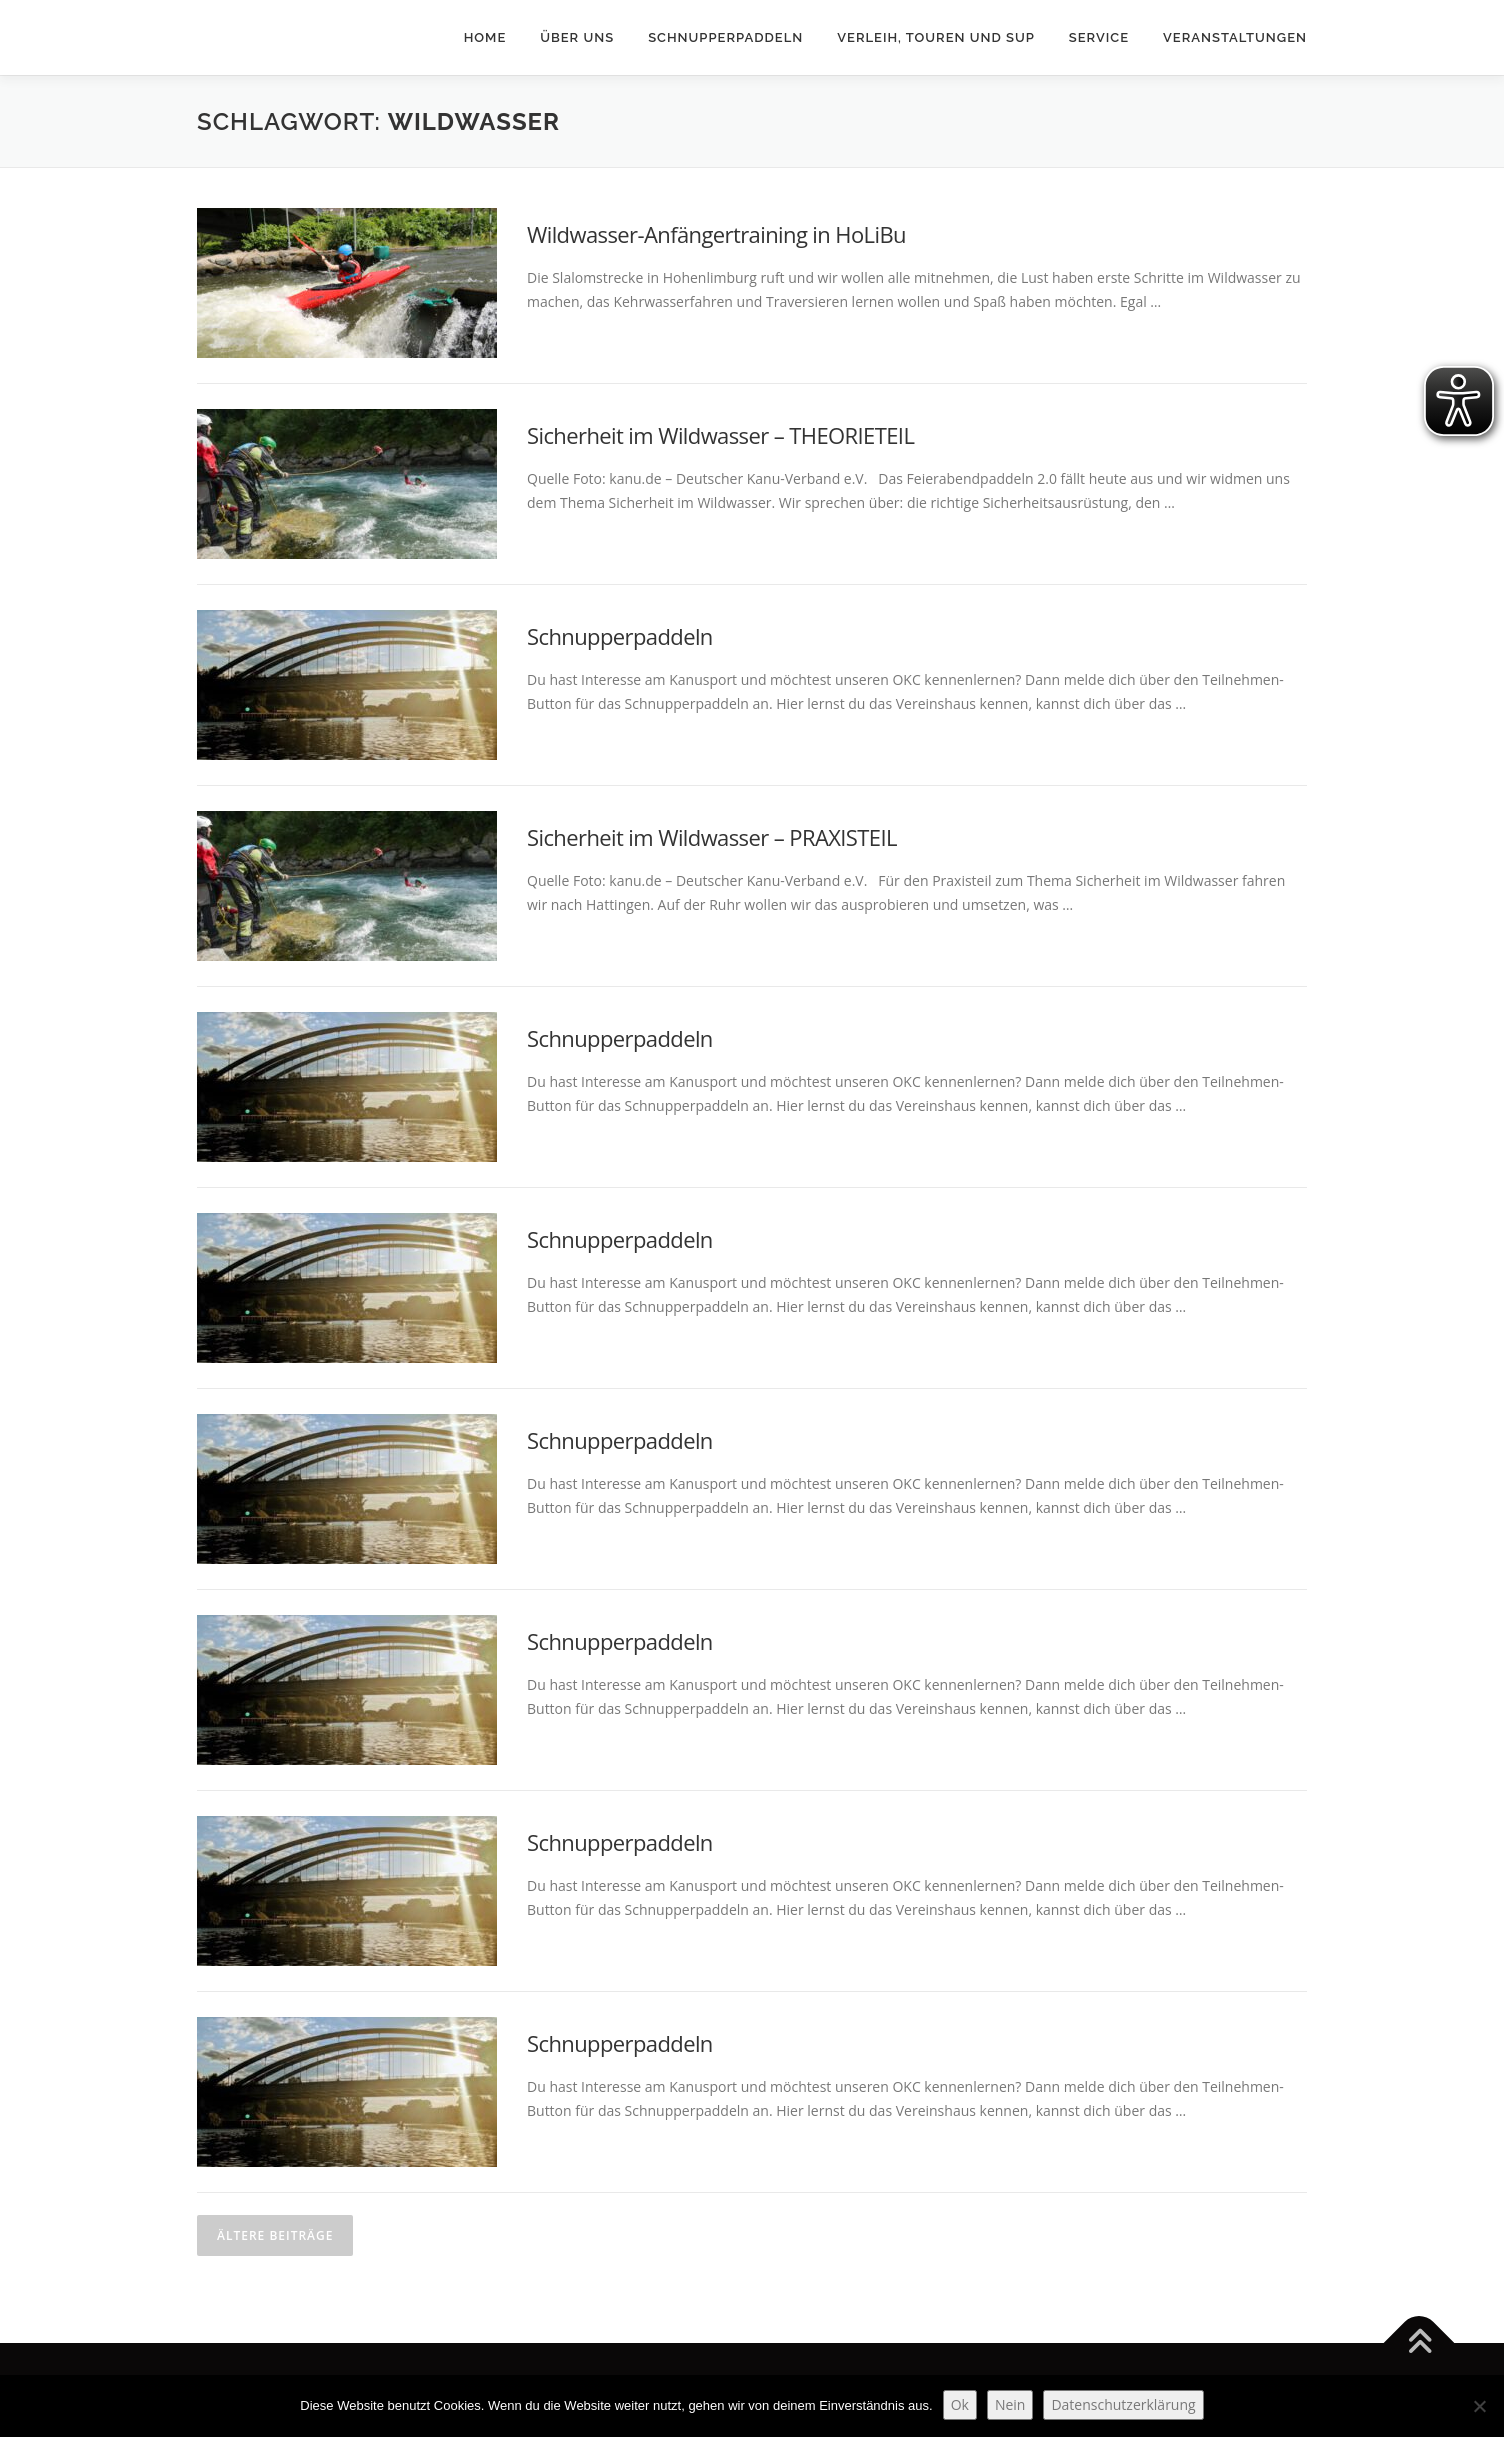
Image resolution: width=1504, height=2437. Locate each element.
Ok (960, 2404)
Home (485, 37)
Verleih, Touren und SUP (936, 37)
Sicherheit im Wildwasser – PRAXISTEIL (712, 837)
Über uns (577, 37)
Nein (1010, 2404)
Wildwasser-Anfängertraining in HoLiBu (716, 234)
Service (1099, 37)
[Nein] (1479, 2406)
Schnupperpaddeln (725, 37)
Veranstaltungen (1235, 37)
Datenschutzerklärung (1123, 2404)
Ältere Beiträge (275, 2235)
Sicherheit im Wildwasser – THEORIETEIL (720, 435)
